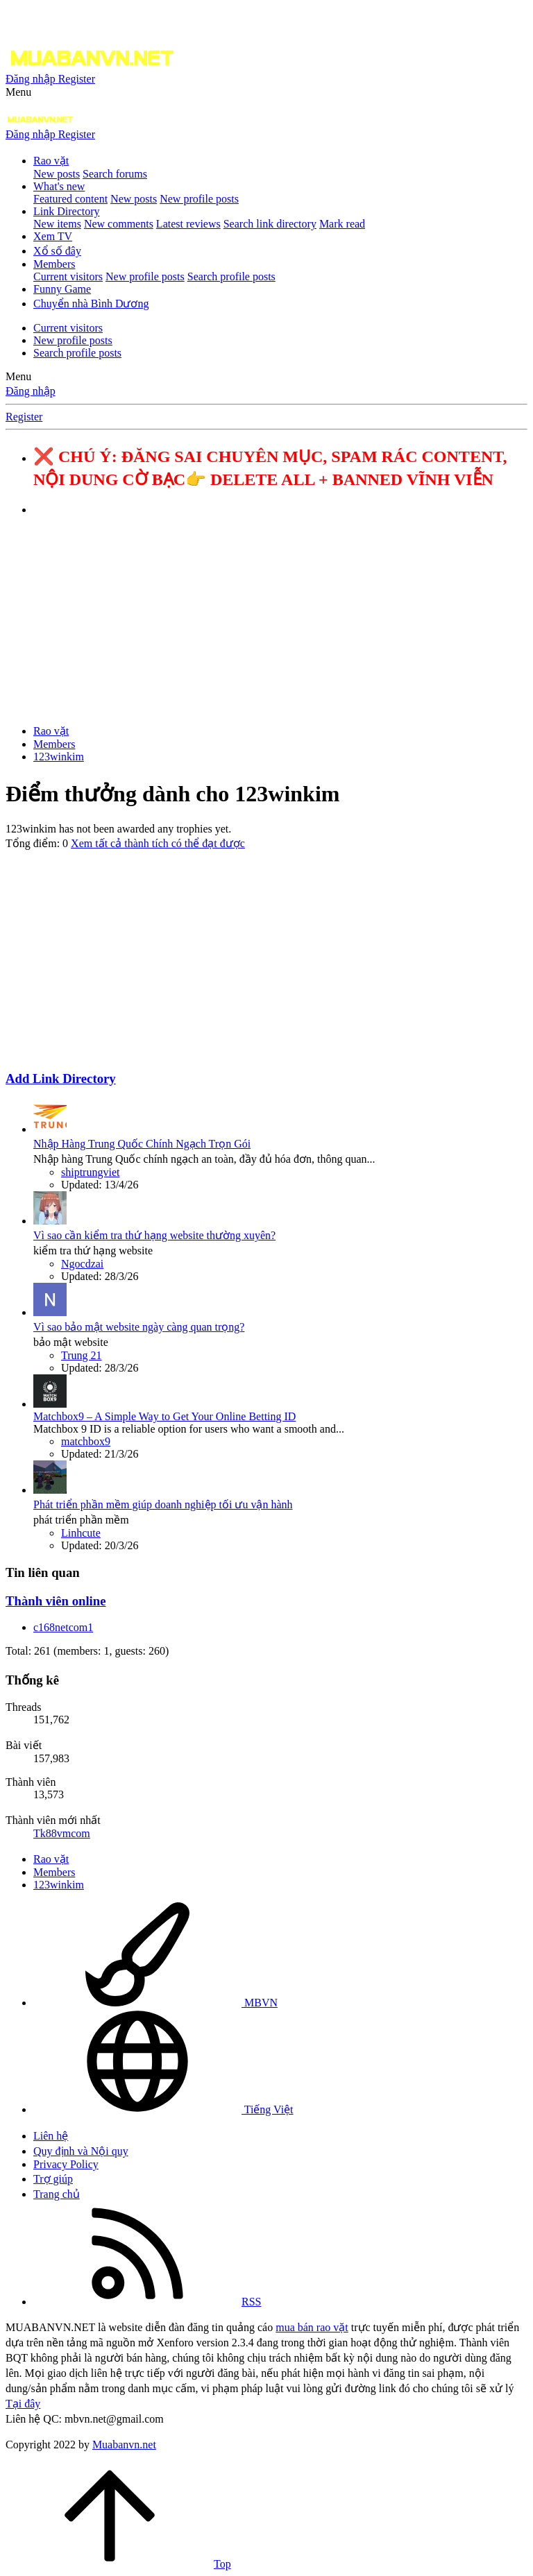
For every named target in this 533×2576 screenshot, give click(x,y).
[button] (18, 92)
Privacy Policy (66, 2164)
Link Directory (66, 211)
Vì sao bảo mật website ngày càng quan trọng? (138, 1327)
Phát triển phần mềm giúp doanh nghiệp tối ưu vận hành (163, 1504)
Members (54, 264)
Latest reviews (188, 224)
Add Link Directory (61, 1078)
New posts (56, 174)
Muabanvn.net (124, 2444)
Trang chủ (56, 2194)
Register (24, 417)
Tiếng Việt (163, 2109)
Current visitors (68, 276)
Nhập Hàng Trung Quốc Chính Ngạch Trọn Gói (142, 1144)
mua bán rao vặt (312, 2327)
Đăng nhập (31, 391)
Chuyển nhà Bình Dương (91, 303)
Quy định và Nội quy (80, 2151)
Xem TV (52, 236)
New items (57, 224)
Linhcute (81, 1533)
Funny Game (62, 289)
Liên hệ (50, 2136)
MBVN (155, 2002)
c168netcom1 (63, 1627)
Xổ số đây (57, 251)
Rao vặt (51, 161)
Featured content (70, 199)
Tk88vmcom (61, 1833)
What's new (59, 186)
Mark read (342, 224)
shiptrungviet (90, 1172)
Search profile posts (231, 276)
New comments (118, 224)
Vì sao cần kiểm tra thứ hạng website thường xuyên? (154, 1235)
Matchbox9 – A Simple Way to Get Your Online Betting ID (164, 1416)
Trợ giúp (53, 2179)
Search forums (115, 174)
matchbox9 (85, 1441)
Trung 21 (81, 1355)
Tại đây (23, 2403)
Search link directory (269, 224)
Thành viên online (55, 1601)
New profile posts (199, 199)
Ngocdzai (82, 1264)
